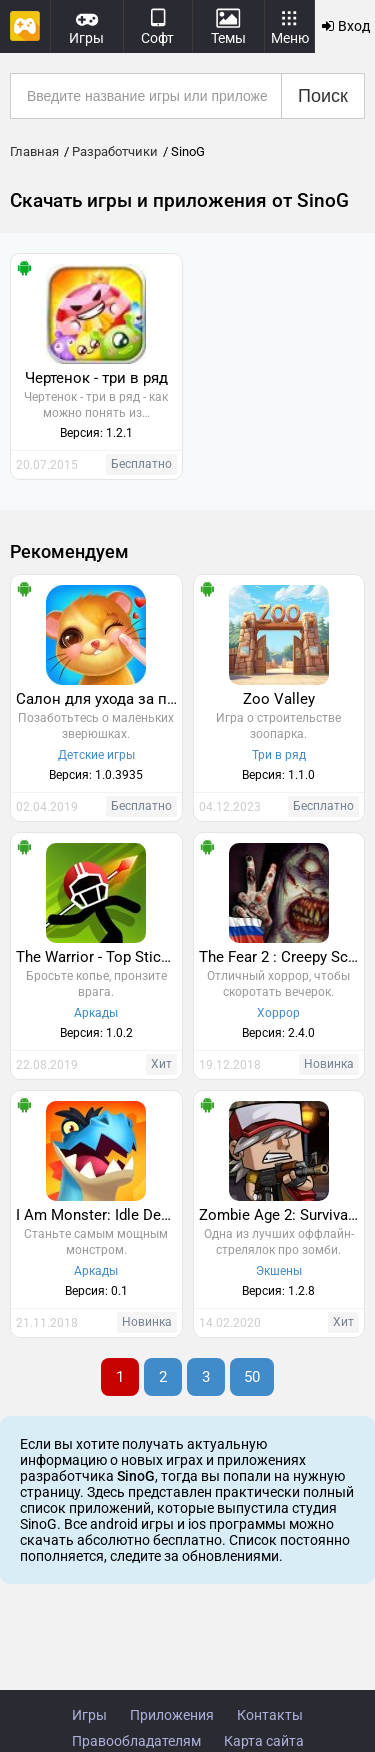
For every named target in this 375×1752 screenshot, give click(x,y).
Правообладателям (136, 1741)
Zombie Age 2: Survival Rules (282, 1215)
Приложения (172, 1715)
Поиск (323, 96)
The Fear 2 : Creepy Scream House (282, 957)
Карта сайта (264, 1741)
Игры (89, 1715)
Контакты (270, 1715)
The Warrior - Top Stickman (99, 957)
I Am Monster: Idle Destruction (99, 1215)
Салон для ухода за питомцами (99, 699)
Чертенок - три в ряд (96, 378)
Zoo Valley (279, 699)
